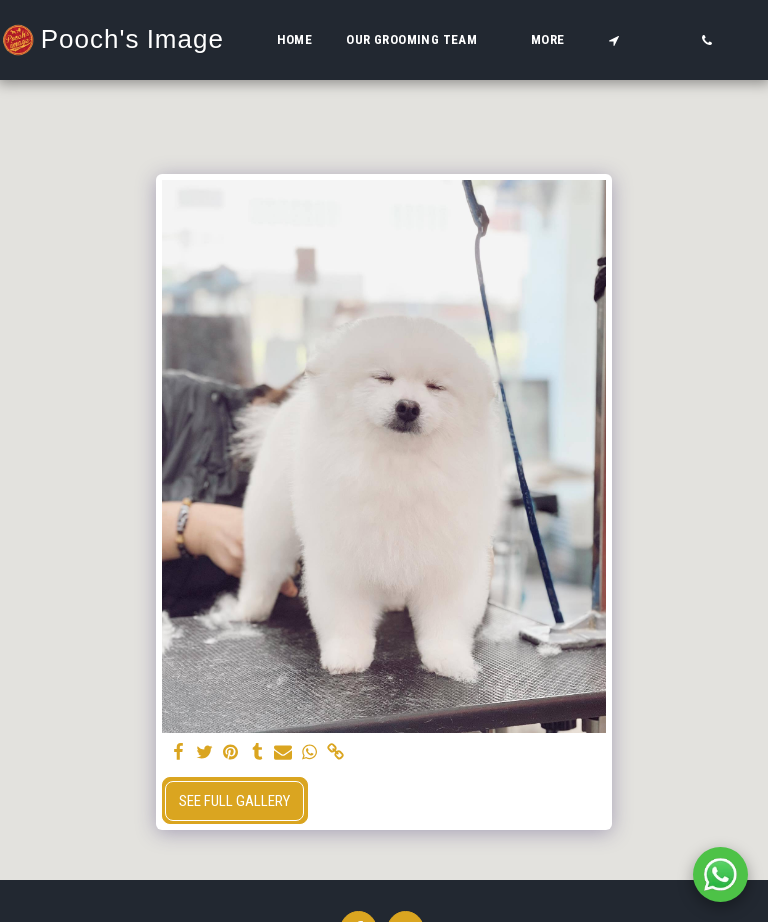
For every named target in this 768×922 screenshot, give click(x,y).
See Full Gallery (234, 801)
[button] (421, 40)
